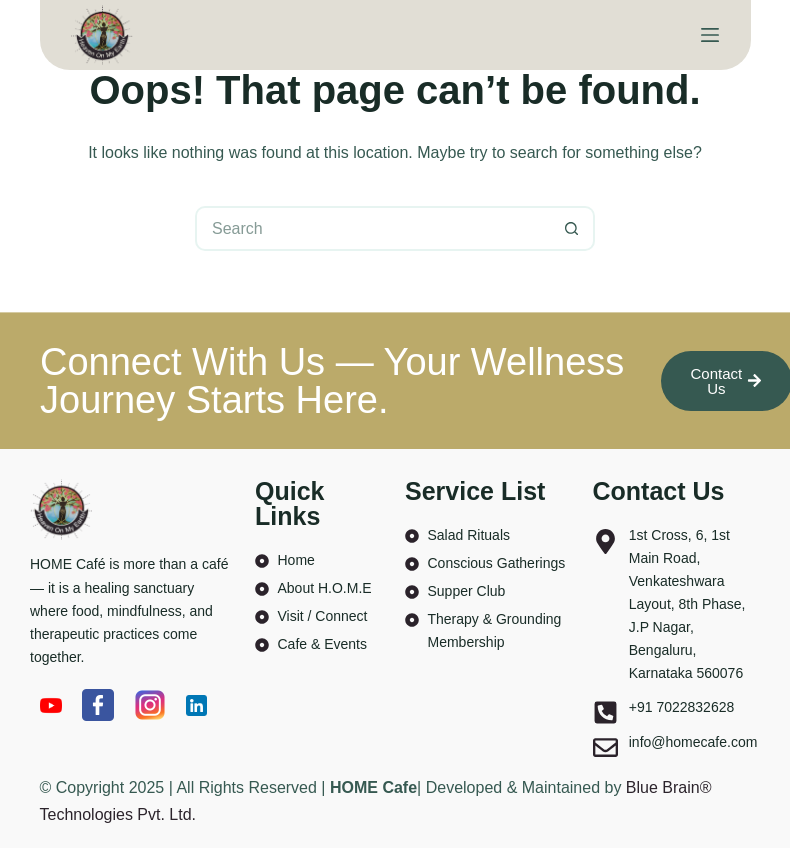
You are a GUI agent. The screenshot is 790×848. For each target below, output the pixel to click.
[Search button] (572, 228)
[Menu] (710, 35)
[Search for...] (372, 228)
